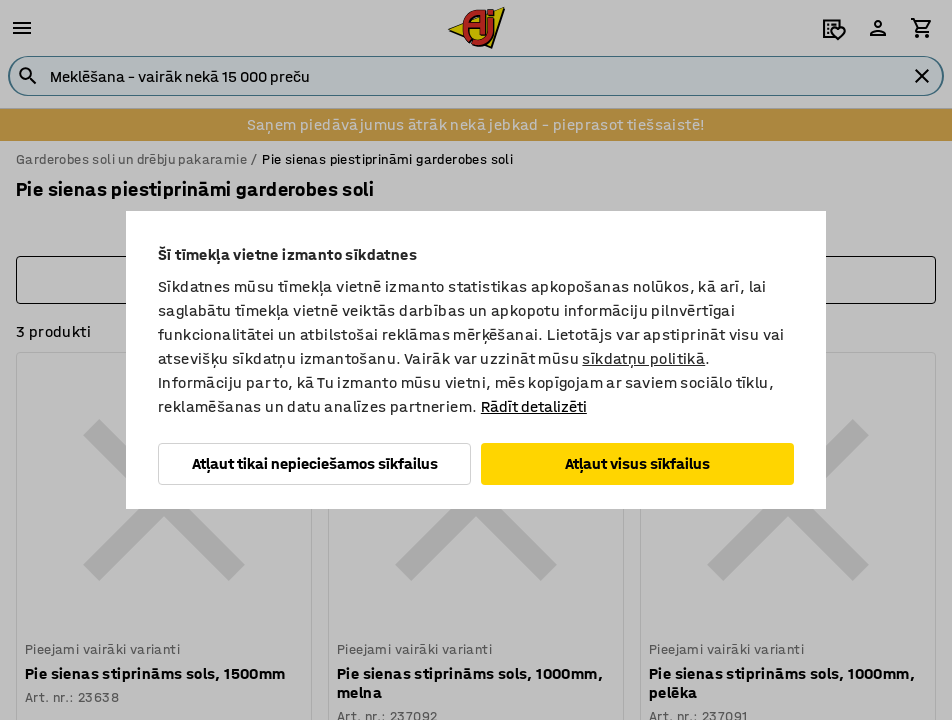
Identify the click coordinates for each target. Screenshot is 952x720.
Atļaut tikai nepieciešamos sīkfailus (315, 463)
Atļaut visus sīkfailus (637, 463)
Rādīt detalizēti (534, 406)
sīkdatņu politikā (643, 358)
